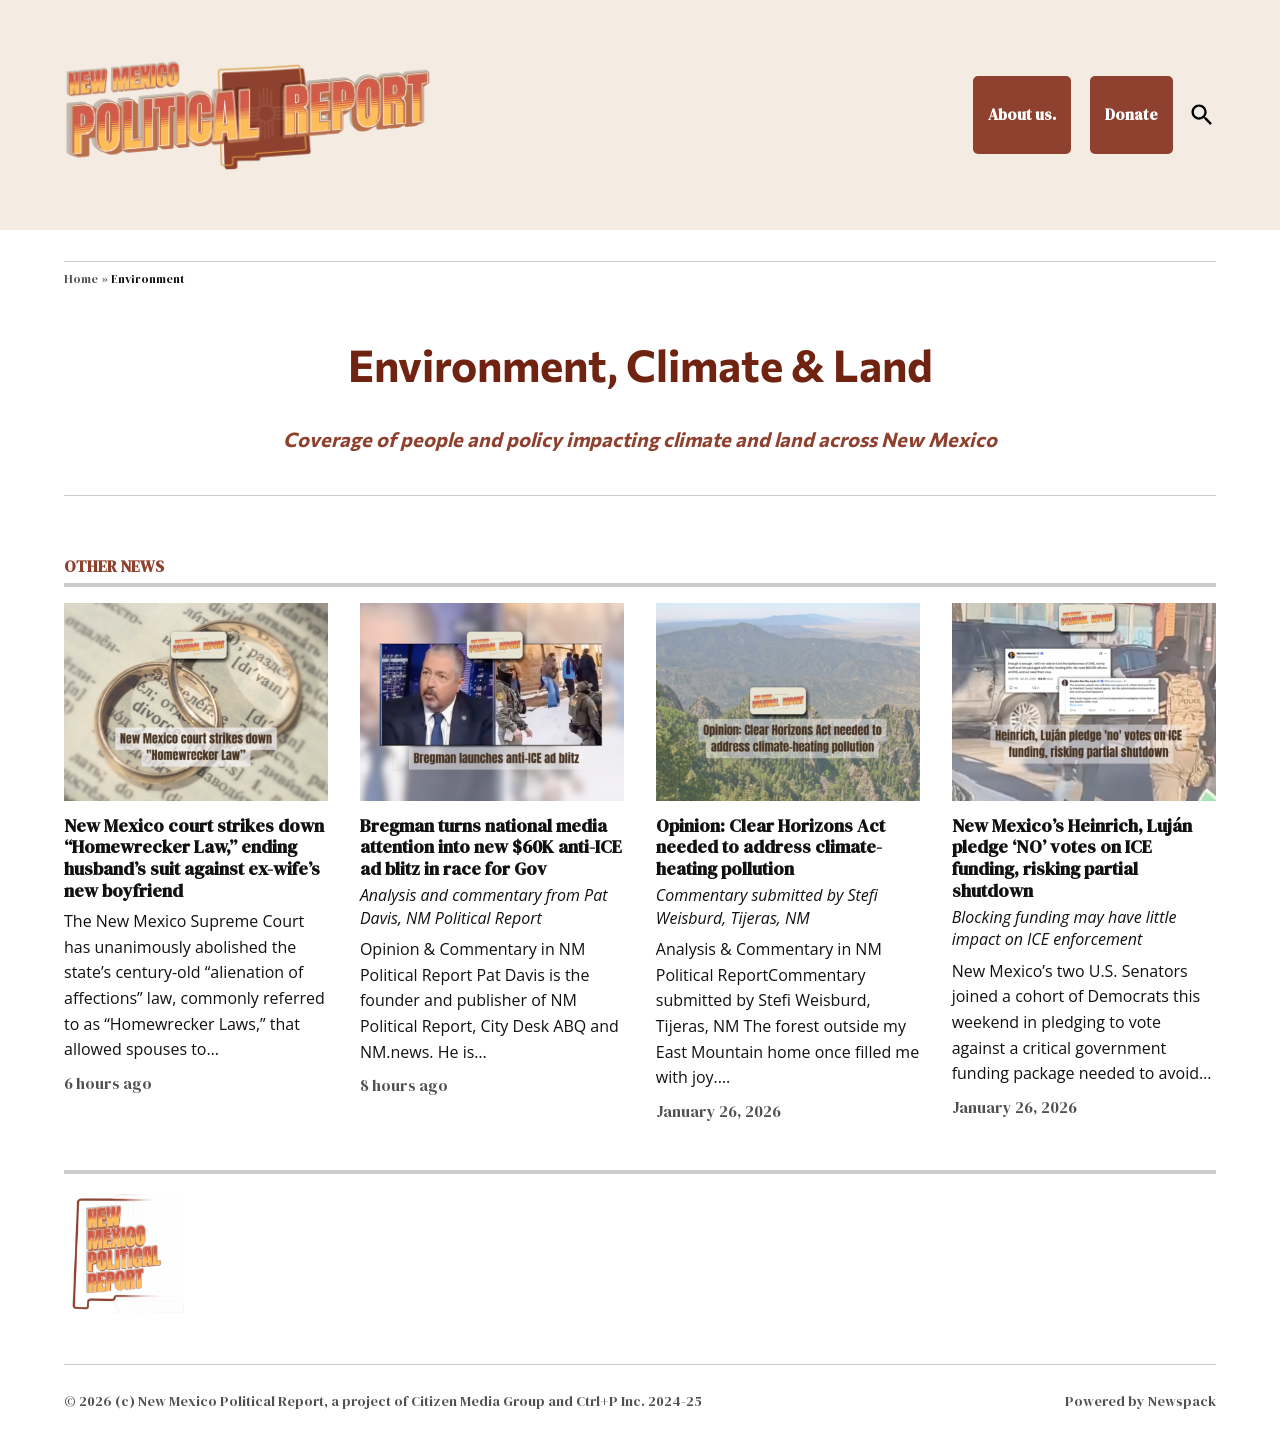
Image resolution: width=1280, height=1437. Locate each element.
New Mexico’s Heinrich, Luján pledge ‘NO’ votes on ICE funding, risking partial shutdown (1072, 858)
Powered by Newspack (1140, 1401)
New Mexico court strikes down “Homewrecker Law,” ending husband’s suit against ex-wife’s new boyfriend (194, 858)
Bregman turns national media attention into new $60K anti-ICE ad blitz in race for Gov (491, 847)
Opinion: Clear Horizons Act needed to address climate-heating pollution (770, 847)
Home (81, 279)
